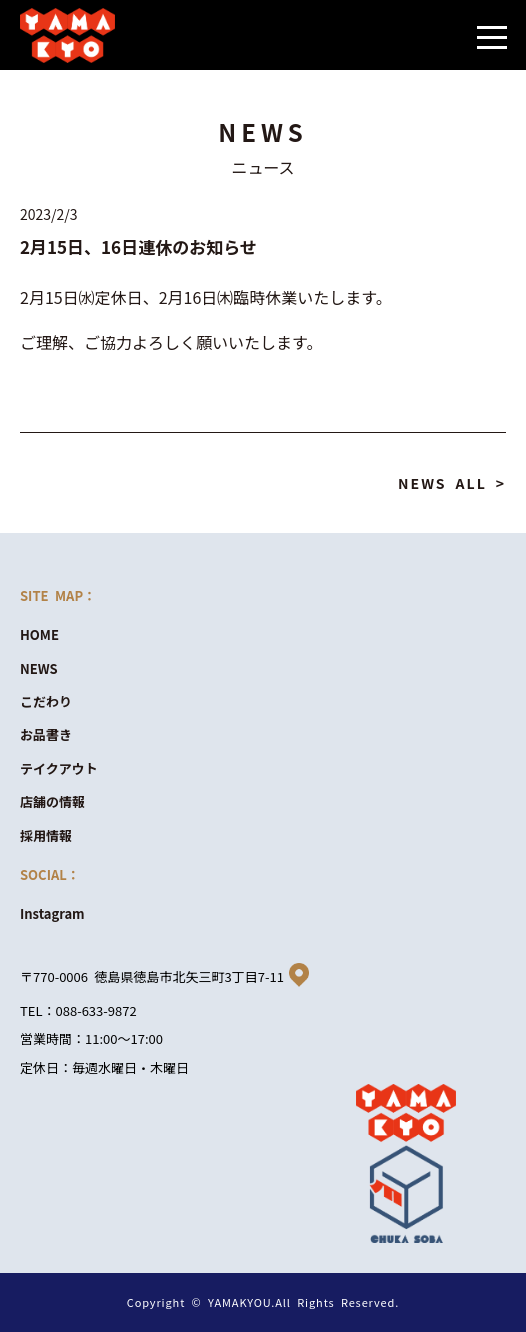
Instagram (52, 913)
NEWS (39, 668)
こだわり (46, 701)
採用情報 (46, 835)
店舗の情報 (52, 801)
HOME (39, 634)
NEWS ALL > (452, 483)
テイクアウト (59, 768)
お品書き (46, 734)
